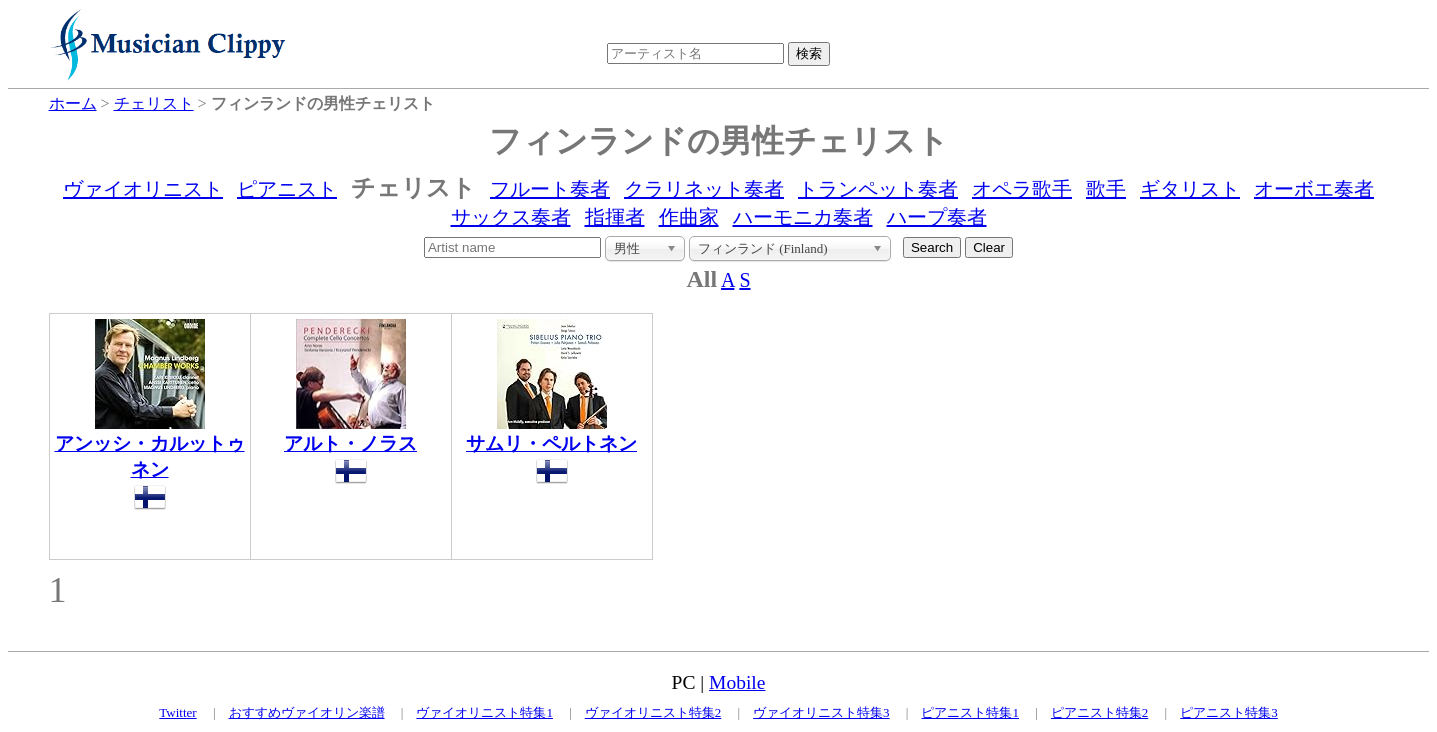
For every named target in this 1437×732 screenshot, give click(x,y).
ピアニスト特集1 (970, 712)
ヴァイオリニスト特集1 (484, 712)
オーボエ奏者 (1314, 189)
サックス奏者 (511, 217)
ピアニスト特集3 (1229, 712)
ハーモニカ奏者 (803, 217)
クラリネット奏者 (704, 189)
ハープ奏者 (937, 217)
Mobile (737, 682)
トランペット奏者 (878, 189)
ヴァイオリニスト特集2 (653, 712)
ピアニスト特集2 (1100, 712)
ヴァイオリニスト (143, 189)
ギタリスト (1190, 189)
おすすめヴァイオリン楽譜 (307, 712)
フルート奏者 (550, 189)
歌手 (1106, 189)
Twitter (177, 712)
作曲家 (689, 217)
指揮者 (615, 217)
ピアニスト (287, 189)
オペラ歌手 (1022, 189)
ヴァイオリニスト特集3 (821, 712)
